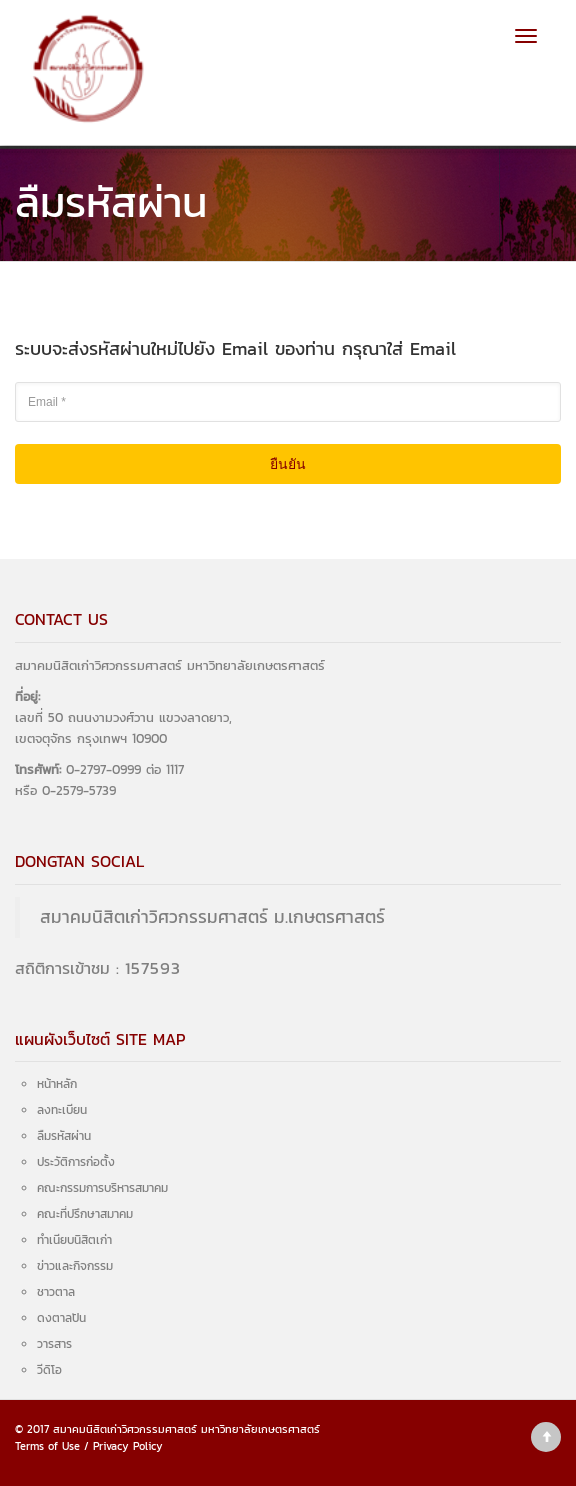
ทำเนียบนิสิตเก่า (74, 1240)
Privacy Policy (128, 1446)
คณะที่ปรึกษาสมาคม (85, 1214)
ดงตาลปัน (61, 1318)
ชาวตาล (56, 1292)
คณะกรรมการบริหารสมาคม (102, 1188)
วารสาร (54, 1344)
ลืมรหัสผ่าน (64, 1136)
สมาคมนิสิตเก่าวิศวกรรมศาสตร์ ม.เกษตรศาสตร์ (212, 917)
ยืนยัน (288, 464)
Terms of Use (47, 1446)
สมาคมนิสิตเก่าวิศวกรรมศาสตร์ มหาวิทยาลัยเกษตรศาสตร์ (186, 1429)
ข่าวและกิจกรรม (75, 1266)
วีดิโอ (49, 1370)
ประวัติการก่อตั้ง (76, 1162)
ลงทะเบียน (62, 1110)
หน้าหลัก (57, 1084)
